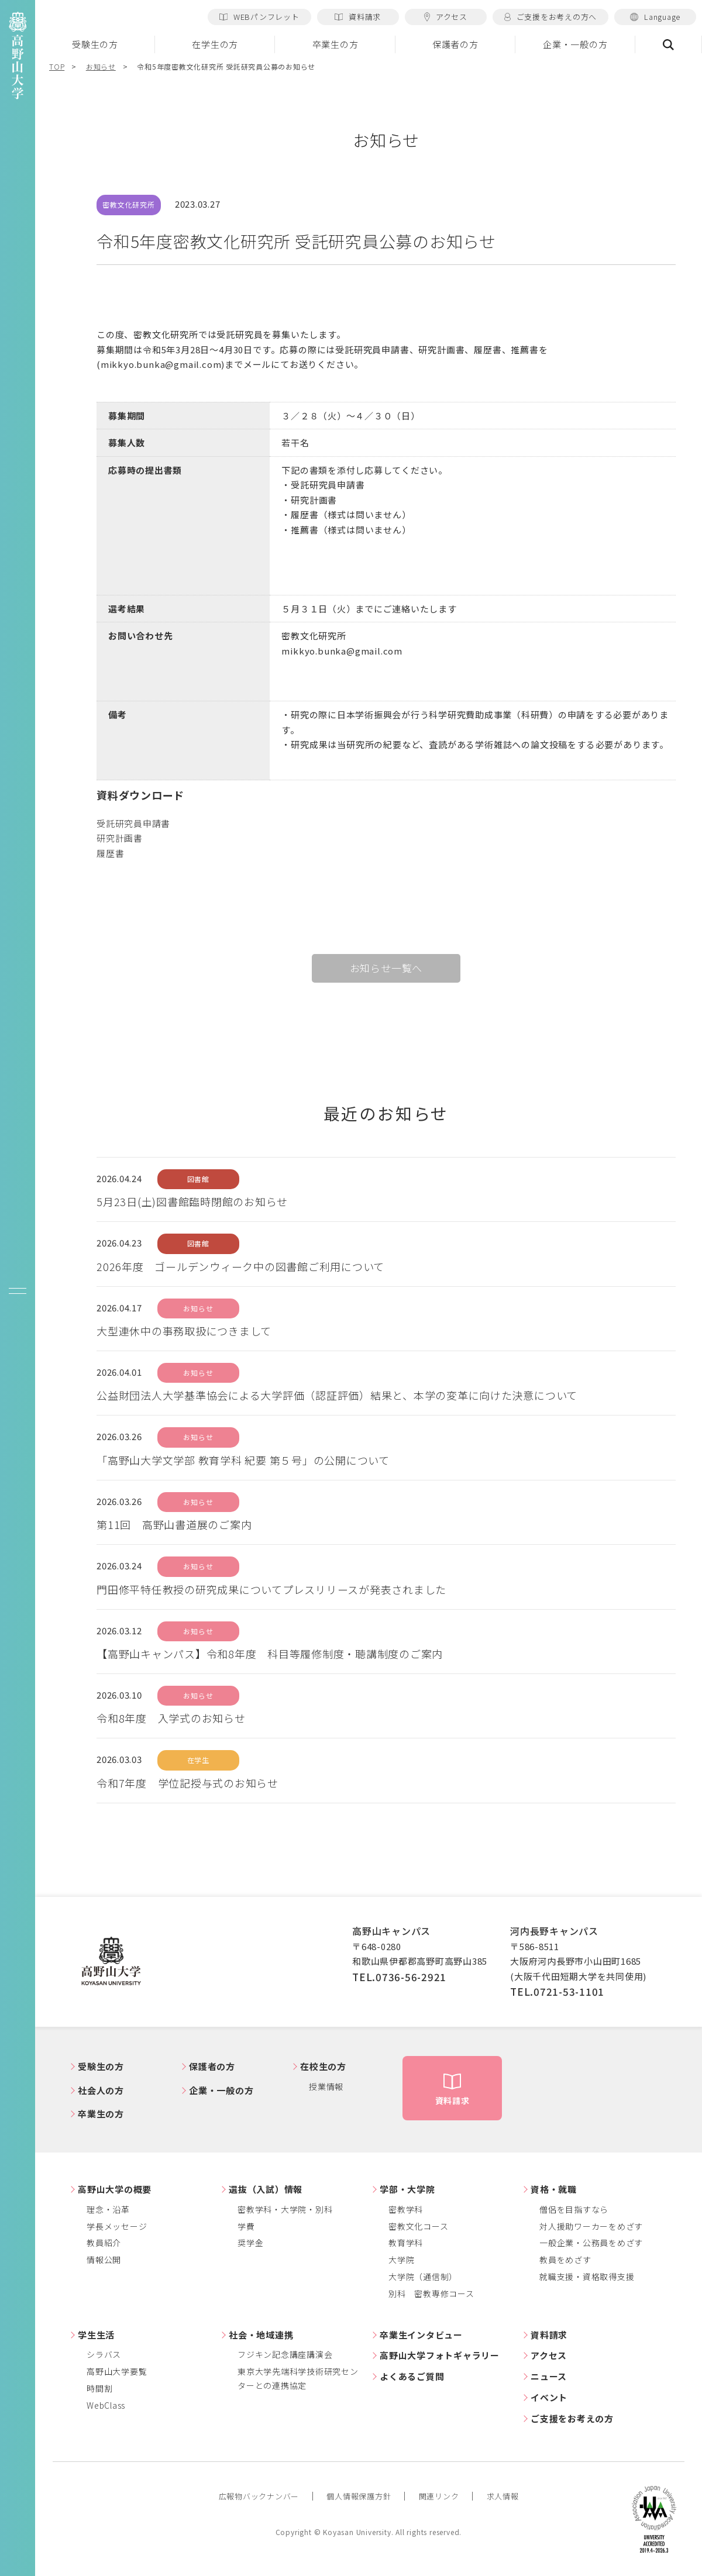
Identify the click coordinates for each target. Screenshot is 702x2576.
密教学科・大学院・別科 (285, 2209)
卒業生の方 (335, 44)
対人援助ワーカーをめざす (591, 2226)
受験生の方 (95, 44)
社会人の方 (101, 2090)
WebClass (106, 2405)
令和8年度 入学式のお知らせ (171, 1718)
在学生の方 (215, 44)
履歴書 (110, 853)
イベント (549, 2397)
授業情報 (326, 2086)
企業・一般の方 (575, 44)
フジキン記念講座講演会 (285, 2354)
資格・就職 (554, 2189)
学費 (246, 2226)
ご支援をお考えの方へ (550, 16)
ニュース (549, 2376)
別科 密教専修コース (431, 2293)
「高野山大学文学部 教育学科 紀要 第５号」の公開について (243, 1460)
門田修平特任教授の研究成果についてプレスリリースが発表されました (271, 1589)
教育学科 (405, 2242)
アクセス (445, 16)
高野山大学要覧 (117, 2371)
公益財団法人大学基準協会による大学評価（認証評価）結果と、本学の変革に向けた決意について (337, 1395)
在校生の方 (323, 2066)
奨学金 (250, 2242)
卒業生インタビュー (421, 2335)
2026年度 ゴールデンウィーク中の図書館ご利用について (240, 1266)
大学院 (401, 2259)
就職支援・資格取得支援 (586, 2276)
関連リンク (439, 2496)
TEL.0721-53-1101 (557, 1991)
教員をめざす (565, 2259)
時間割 (99, 2388)
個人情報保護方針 (358, 2496)
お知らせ (101, 66)
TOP (56, 66)
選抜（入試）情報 (265, 2189)
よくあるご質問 (412, 2376)
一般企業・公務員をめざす (591, 2242)
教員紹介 (104, 2242)
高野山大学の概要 (115, 2189)
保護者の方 (455, 44)
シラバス (104, 2354)
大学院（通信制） (422, 2276)
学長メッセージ (117, 2226)
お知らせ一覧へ (386, 967)
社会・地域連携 (261, 2335)
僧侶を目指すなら (573, 2209)
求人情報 (503, 2496)
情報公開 (104, 2259)
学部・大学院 (407, 2189)
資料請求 (358, 16)
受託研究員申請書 (133, 823)
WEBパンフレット (259, 16)
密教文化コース (418, 2226)
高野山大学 (111, 1961)
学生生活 (96, 2335)
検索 (668, 44)
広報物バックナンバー (259, 2496)
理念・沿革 (108, 2209)
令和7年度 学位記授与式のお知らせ (187, 1782)
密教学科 (405, 2209)
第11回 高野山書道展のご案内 (174, 1524)
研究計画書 (120, 838)
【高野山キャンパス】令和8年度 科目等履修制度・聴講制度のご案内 (270, 1653)
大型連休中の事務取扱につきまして (184, 1330)
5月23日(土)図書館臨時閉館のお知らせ (192, 1201)
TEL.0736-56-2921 (399, 1976)
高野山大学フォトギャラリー (440, 2355)
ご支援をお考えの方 (572, 2418)
